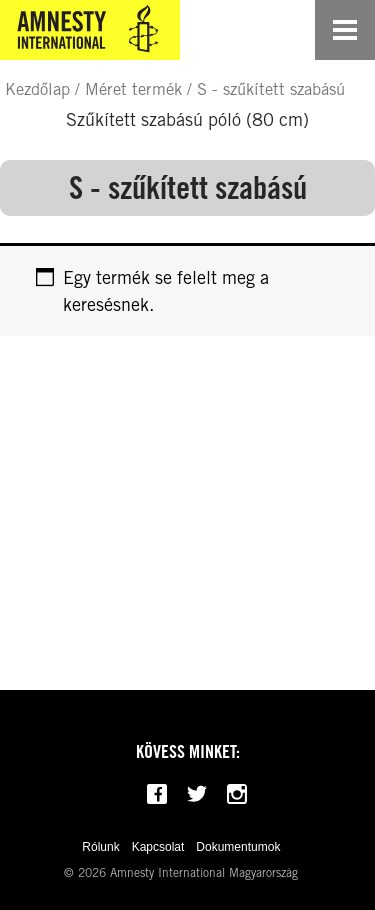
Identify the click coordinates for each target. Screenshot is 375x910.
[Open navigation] (345, 30)
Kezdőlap (37, 89)
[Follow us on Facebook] (157, 794)
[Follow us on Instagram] (237, 794)
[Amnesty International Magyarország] (90, 30)
